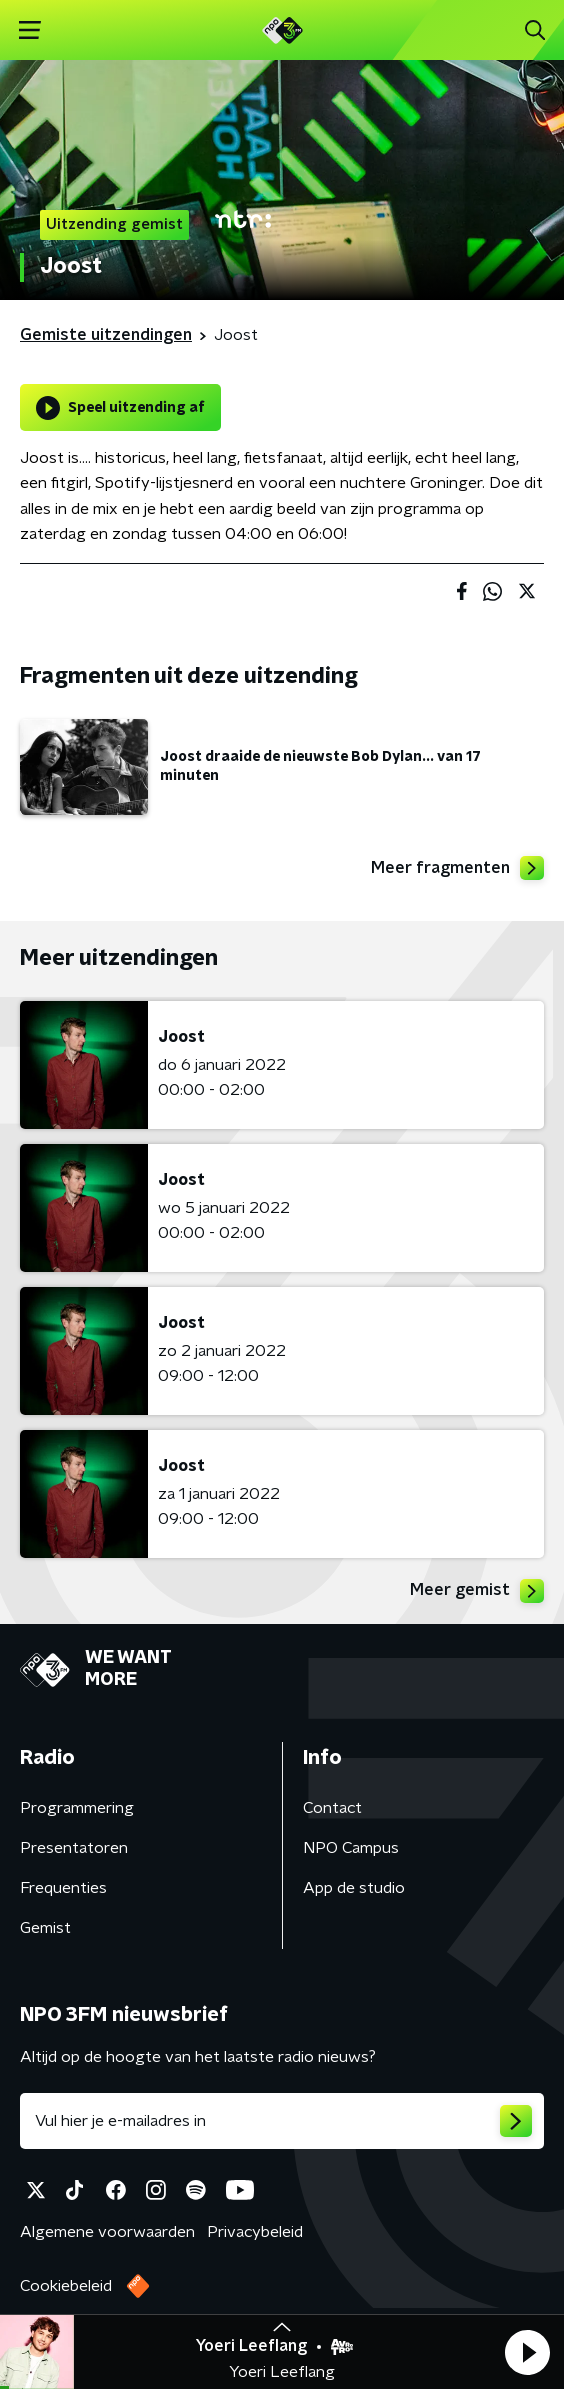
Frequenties (63, 1888)
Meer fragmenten (457, 868)
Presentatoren (74, 1848)
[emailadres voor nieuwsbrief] (282, 2121)
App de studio (354, 1888)
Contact (332, 1808)
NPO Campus (351, 1848)
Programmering (77, 1808)
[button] (527, 2352)
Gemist (45, 1928)
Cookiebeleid (66, 2286)
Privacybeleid (255, 2232)
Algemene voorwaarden (107, 2232)
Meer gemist (477, 1591)
